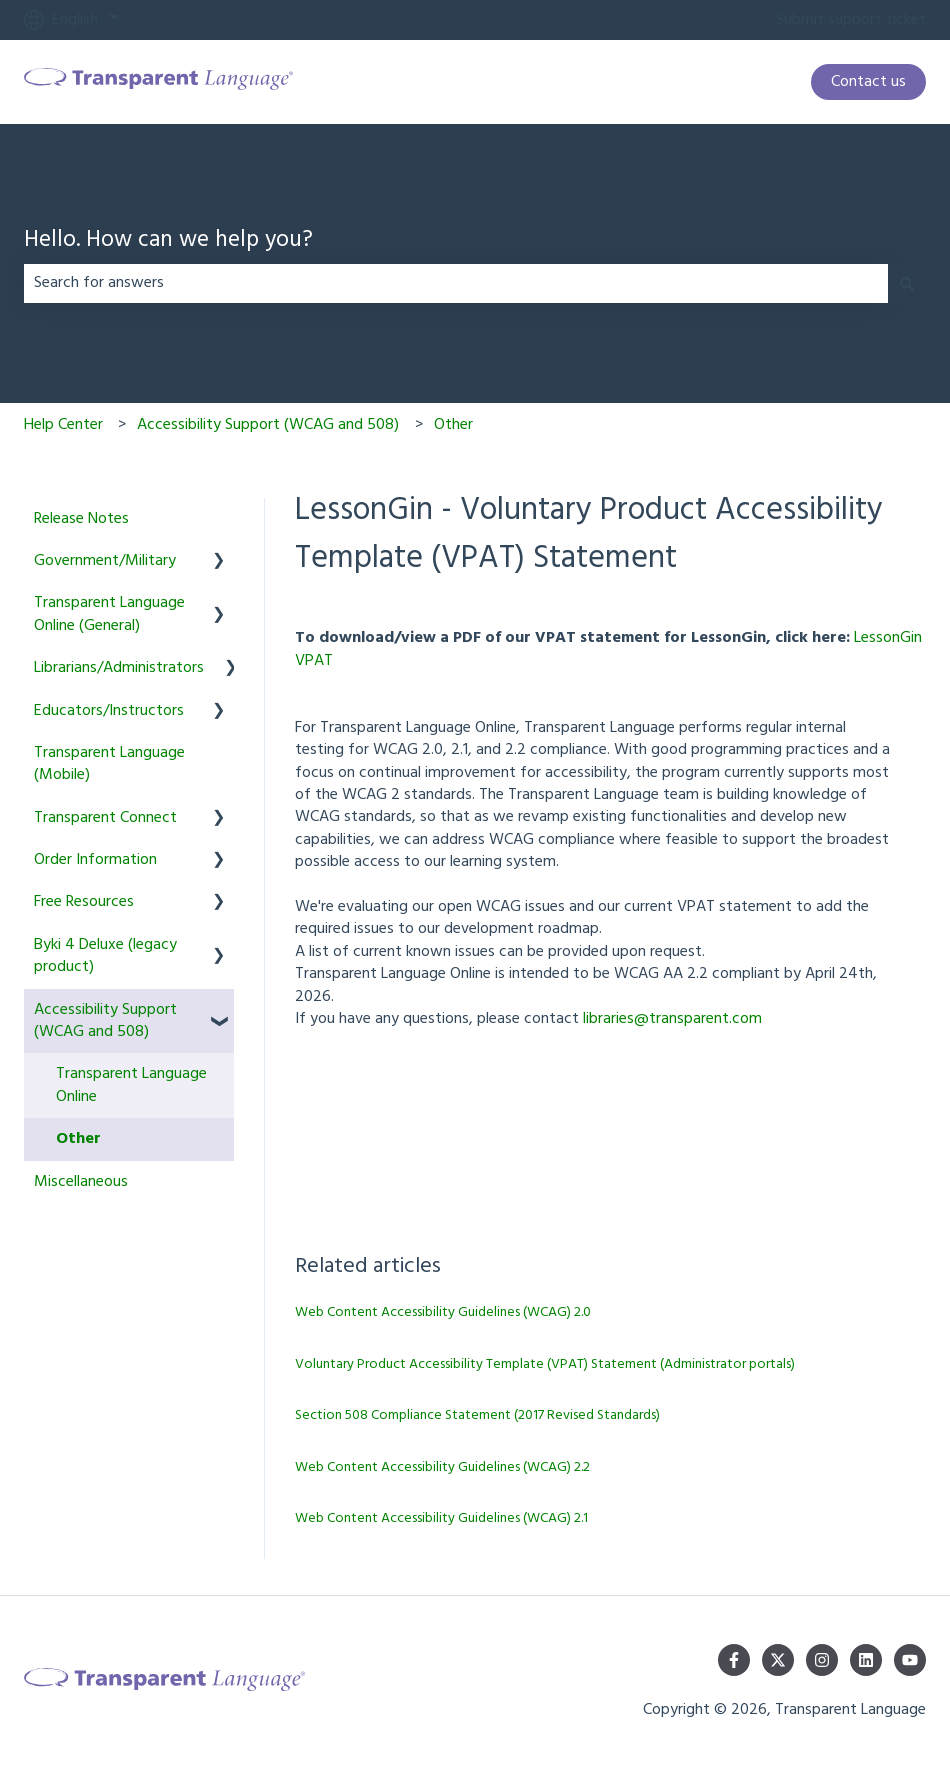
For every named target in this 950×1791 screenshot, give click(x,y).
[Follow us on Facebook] (734, 1660)
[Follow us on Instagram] (822, 1660)
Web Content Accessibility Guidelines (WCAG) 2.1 (441, 1518)
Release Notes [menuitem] (81, 519)
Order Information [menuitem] (95, 860)
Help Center (63, 425)
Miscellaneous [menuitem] (81, 1182)
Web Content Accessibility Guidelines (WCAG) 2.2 (442, 1467)
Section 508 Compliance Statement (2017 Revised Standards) (477, 1415)
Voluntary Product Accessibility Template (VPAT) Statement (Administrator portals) (545, 1364)
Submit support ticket (851, 20)
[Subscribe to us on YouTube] (910, 1660)
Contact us (868, 82)
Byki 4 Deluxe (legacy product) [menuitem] (105, 956)
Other (453, 425)
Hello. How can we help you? (168, 241)
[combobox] (456, 283)
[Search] (907, 283)
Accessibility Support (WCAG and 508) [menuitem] (105, 1021)
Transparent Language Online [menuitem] (131, 1085)
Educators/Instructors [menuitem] (109, 711)
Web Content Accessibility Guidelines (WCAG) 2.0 (443, 1312)
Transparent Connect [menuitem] (105, 818)
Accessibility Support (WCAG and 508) (268, 425)
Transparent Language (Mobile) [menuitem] (109, 764)
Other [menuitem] (78, 1139)
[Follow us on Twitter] (778, 1660)
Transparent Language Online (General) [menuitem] (109, 614)
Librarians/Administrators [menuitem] (119, 668)
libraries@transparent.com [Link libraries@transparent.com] (672, 1019)
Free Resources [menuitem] (84, 902)
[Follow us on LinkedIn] (866, 1660)
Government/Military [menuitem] (105, 561)
